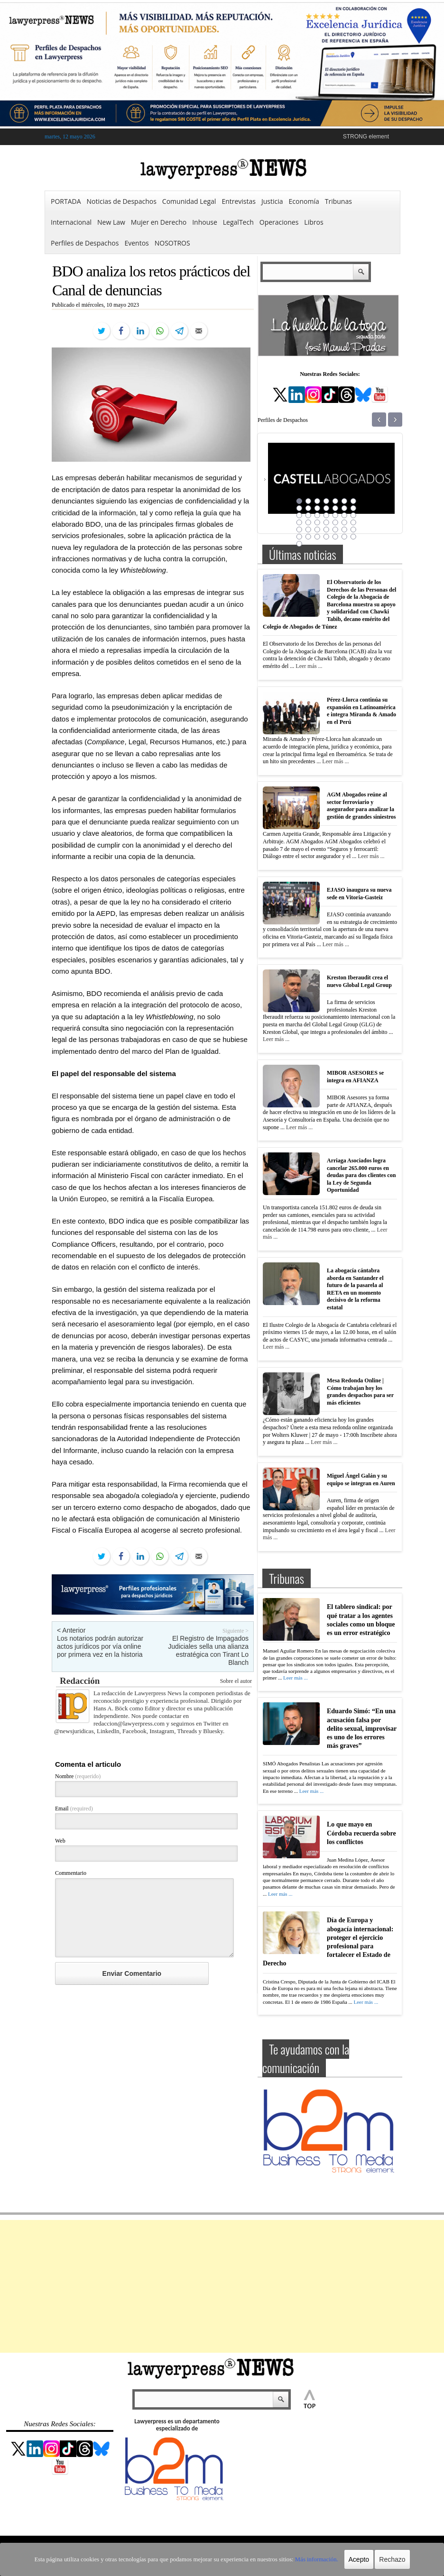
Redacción (80, 1681)
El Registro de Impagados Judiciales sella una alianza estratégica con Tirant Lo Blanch (208, 1650)
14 (353, 508)
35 (353, 529)
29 (299, 529)
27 (344, 522)
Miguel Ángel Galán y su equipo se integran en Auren (361, 1479)
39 (326, 536)
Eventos (136, 242)
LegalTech (238, 222)
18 (326, 515)
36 (299, 536)
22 (299, 522)
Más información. (308, 2559)
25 (326, 522)
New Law (111, 222)
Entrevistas (239, 201)
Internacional (71, 222)
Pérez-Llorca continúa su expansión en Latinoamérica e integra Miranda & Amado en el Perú (361, 710)
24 (317, 522)
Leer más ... (309, 666)
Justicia (272, 201)
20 (344, 515)
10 (317, 508)
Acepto (349, 2559)
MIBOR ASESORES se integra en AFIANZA (355, 1076)
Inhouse (204, 222)
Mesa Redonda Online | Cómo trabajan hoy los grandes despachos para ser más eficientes (360, 1391)
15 (299, 515)
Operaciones (279, 222)
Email (74, 1808)
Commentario (70, 1873)
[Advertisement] (222, 2286)
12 (335, 508)
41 (344, 536)
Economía (304, 201)
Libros (313, 222)
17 (317, 515)
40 (335, 536)
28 (353, 522)
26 (335, 522)
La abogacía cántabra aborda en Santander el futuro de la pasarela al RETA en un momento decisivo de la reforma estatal (355, 1289)
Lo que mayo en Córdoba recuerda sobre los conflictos (361, 1833)
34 (344, 529)
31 (317, 529)
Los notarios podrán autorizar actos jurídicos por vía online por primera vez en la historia (100, 1646)
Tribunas (338, 201)
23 (308, 522)
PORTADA (66, 201)
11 (326, 508)
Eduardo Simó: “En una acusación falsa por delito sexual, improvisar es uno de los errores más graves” (362, 1728)
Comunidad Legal (189, 201)
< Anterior (71, 1630)
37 (308, 536)
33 (335, 529)
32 (326, 529)
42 (353, 536)
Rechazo (383, 2559)
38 (317, 536)
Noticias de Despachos (122, 201)
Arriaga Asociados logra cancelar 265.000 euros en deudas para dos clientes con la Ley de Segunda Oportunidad (361, 1175)
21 (353, 515)
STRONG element (366, 136)
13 (344, 508)
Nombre (78, 1776)
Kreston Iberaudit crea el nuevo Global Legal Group (359, 981)
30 (308, 529)
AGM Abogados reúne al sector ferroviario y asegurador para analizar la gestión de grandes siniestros (361, 805)
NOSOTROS (172, 242)
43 (299, 544)
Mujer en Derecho (158, 222)
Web (60, 1840)
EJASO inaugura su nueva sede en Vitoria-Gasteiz (359, 893)
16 (308, 515)
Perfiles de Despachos (85, 242)
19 (335, 515)
